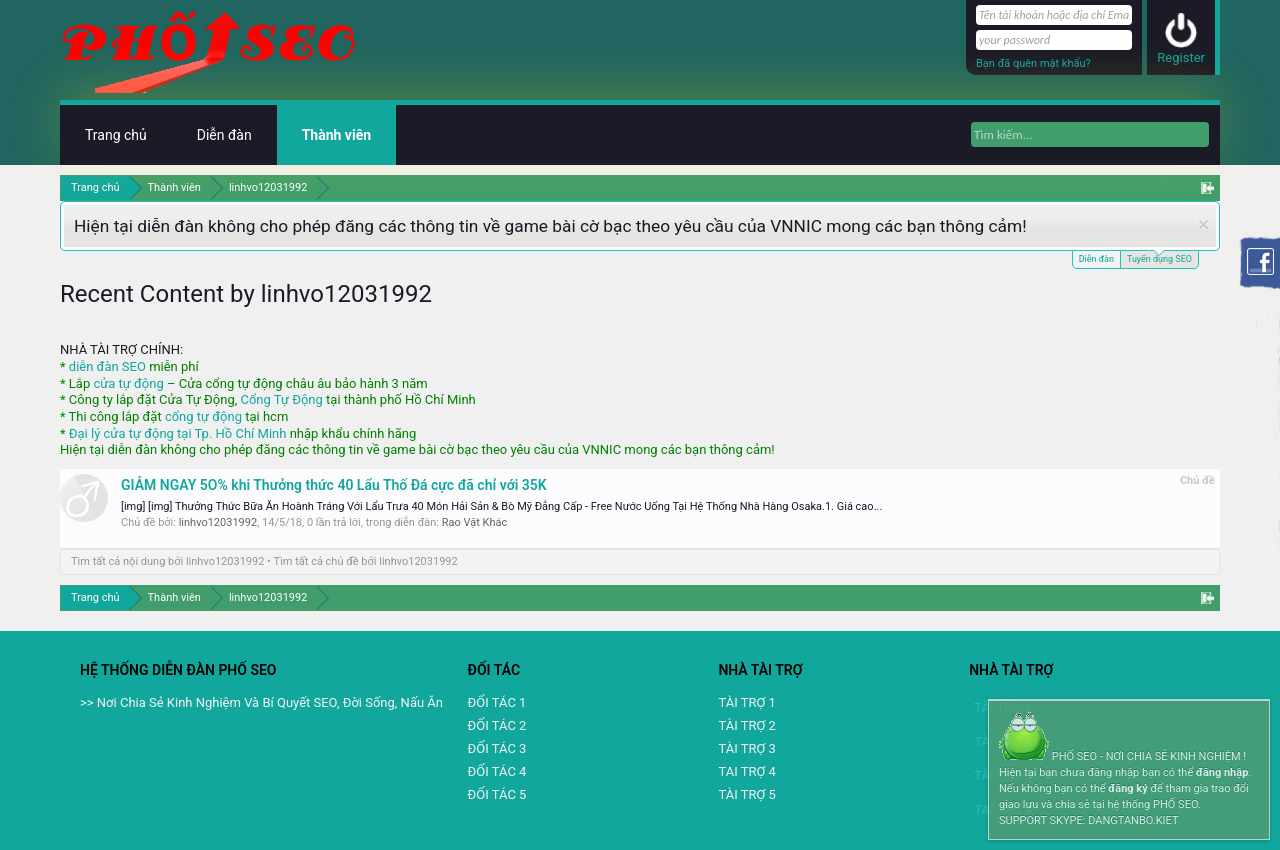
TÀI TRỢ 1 (746, 702)
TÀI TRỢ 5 (746, 794)
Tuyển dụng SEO (1159, 257)
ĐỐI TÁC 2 (497, 725)
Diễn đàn (1096, 259)
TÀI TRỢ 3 (746, 748)
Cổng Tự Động (281, 399)
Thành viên (336, 135)
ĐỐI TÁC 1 (497, 702)
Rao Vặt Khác (475, 522)
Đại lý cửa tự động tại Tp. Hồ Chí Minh (178, 433)
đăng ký (1127, 788)
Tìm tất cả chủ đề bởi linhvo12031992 (366, 561)
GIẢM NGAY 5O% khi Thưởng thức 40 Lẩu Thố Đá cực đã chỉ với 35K (334, 485)
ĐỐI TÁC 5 (497, 794)
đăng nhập (1222, 772)
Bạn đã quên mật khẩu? (1033, 63)
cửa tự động (128, 383)
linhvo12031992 (218, 522)
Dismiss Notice (1203, 224)
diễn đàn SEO (107, 366)
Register (1181, 57)
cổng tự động (203, 416)
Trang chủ (116, 135)
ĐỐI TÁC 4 (497, 771)
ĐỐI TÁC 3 (497, 748)
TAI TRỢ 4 (746, 771)
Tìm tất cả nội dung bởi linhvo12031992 (167, 561)
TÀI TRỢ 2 (746, 725)
